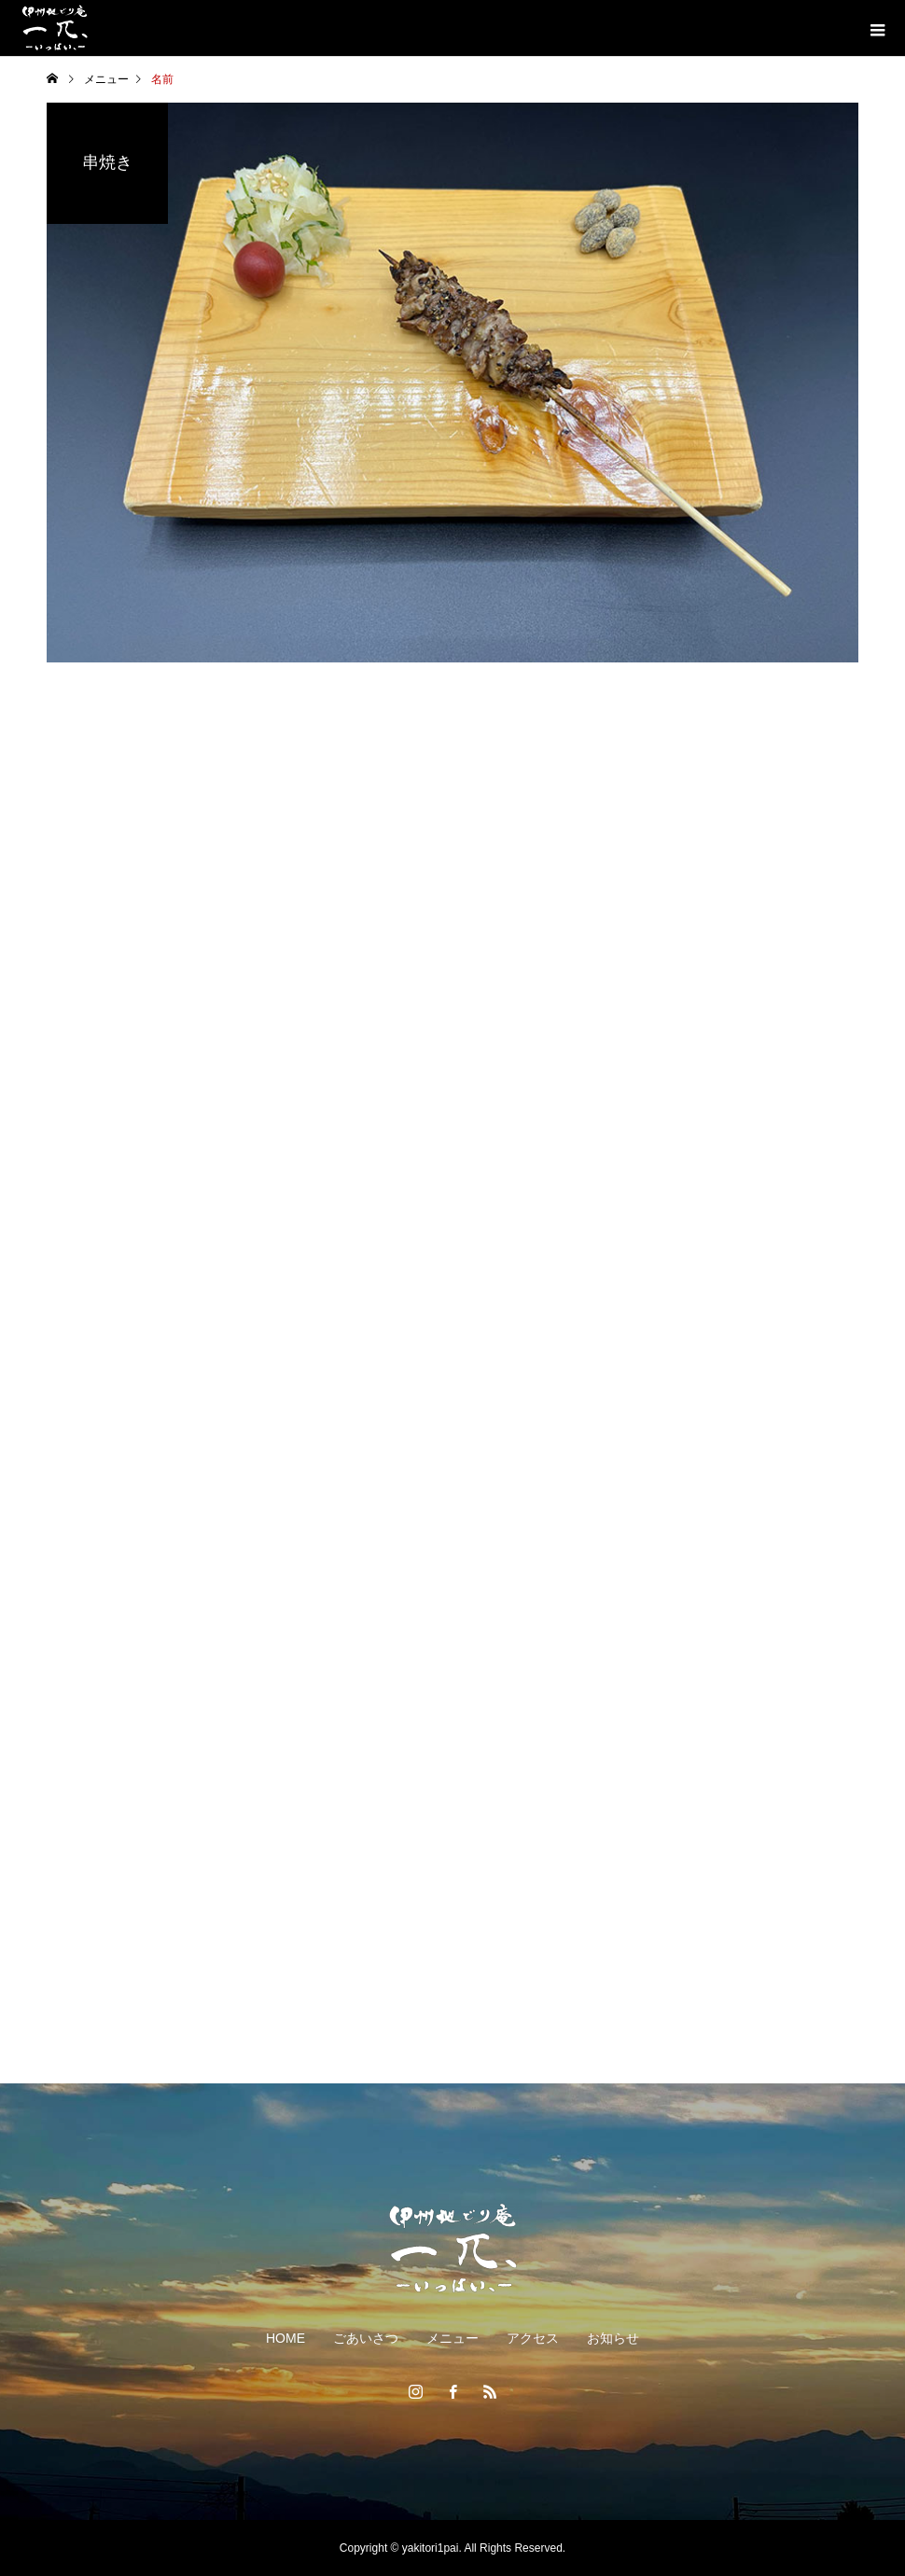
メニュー (452, 2338)
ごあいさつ (365, 2338)
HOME (285, 2338)
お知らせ (613, 2338)
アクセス (533, 2338)
